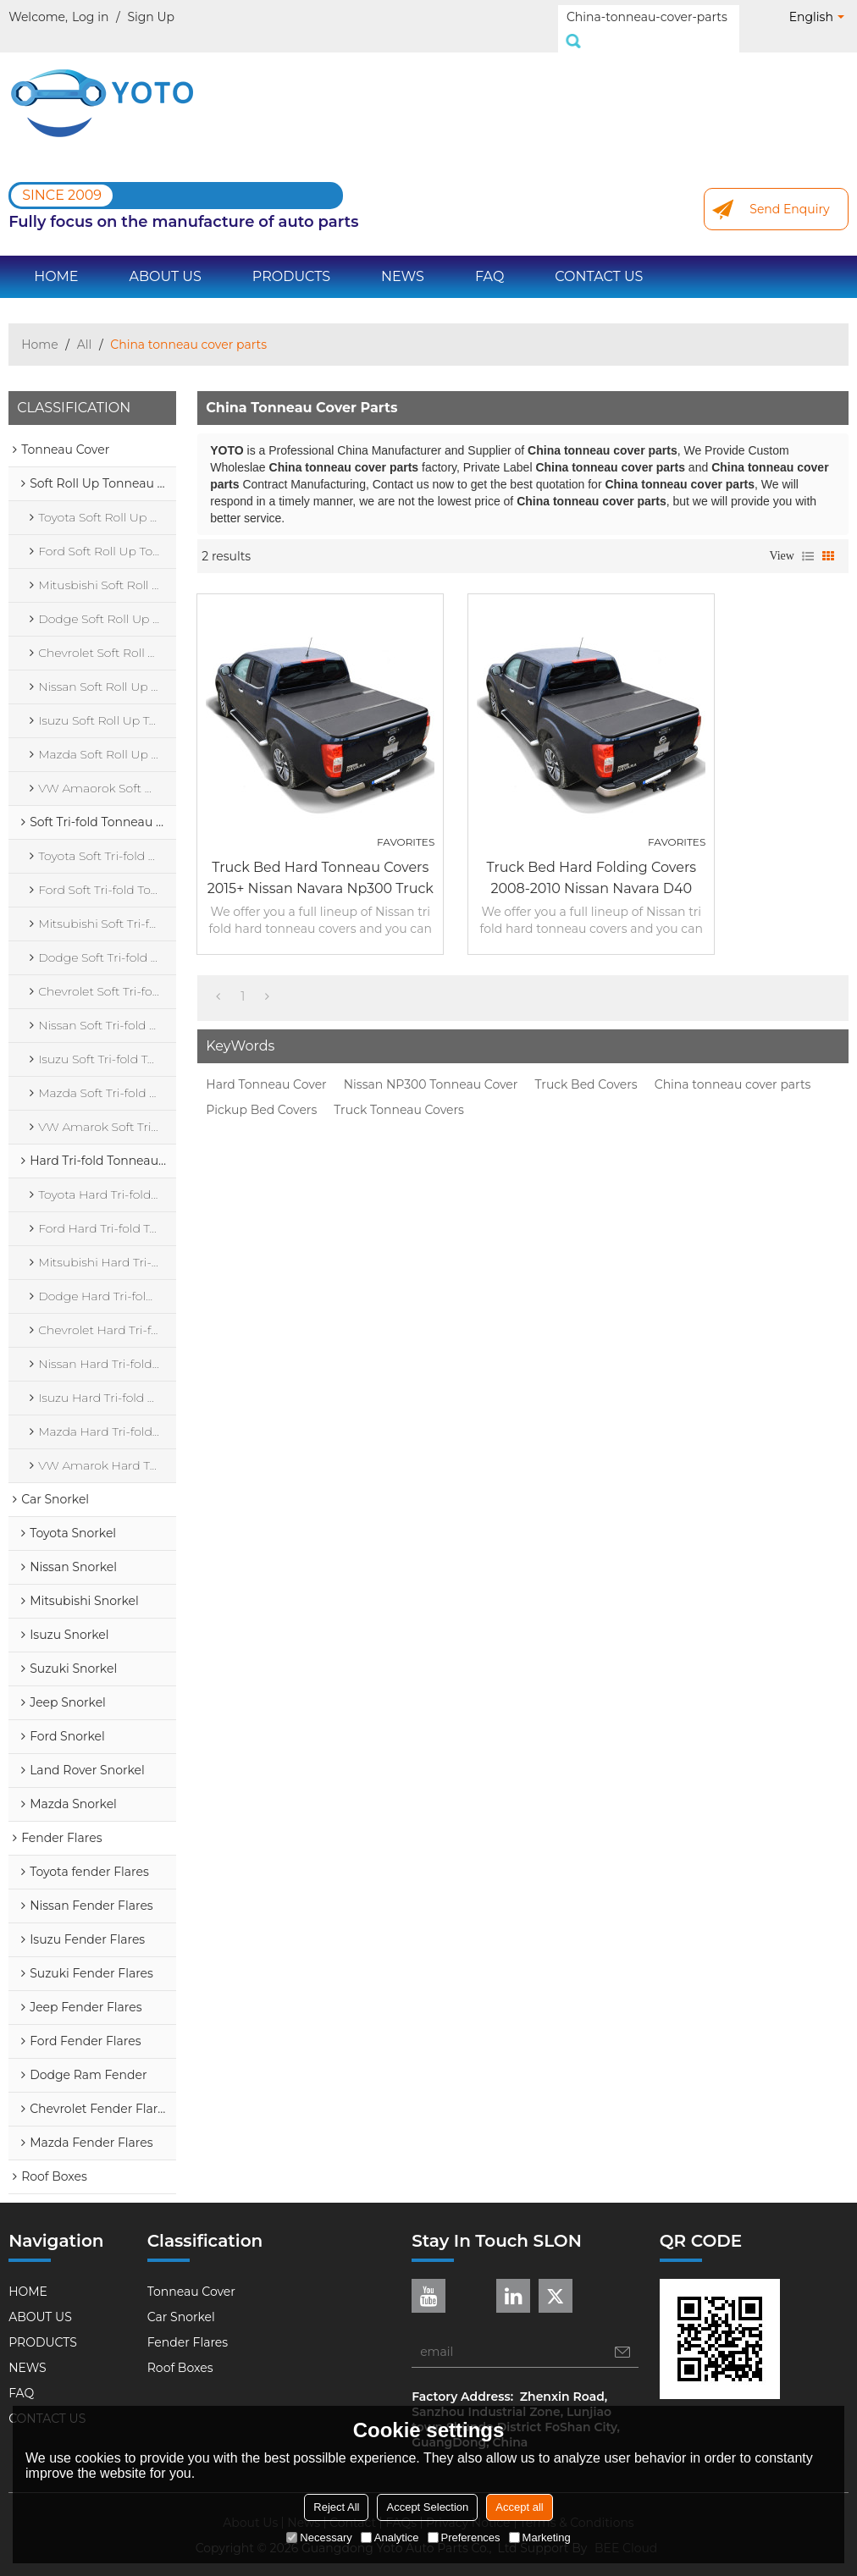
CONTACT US (599, 258)
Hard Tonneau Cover (266, 1065)
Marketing (540, 2537)
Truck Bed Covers (585, 1065)
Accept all (519, 2507)
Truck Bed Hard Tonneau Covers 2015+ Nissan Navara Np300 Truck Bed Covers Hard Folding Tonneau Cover (320, 860)
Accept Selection (427, 2507)
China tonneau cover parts (733, 1065)
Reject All (336, 2507)
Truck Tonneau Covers (399, 1091)
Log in (90, 17)
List (808, 537)
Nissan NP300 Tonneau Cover (431, 1065)
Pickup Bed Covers (261, 1091)
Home (39, 326)
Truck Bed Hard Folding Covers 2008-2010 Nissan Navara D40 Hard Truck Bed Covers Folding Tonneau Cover (591, 860)
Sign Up (150, 17)
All (84, 326)
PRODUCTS (291, 258)
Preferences (464, 2537)
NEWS (402, 258)
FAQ (489, 258)
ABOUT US (166, 258)
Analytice (390, 2537)
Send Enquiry (789, 190)
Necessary (318, 2537)
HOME (56, 258)
